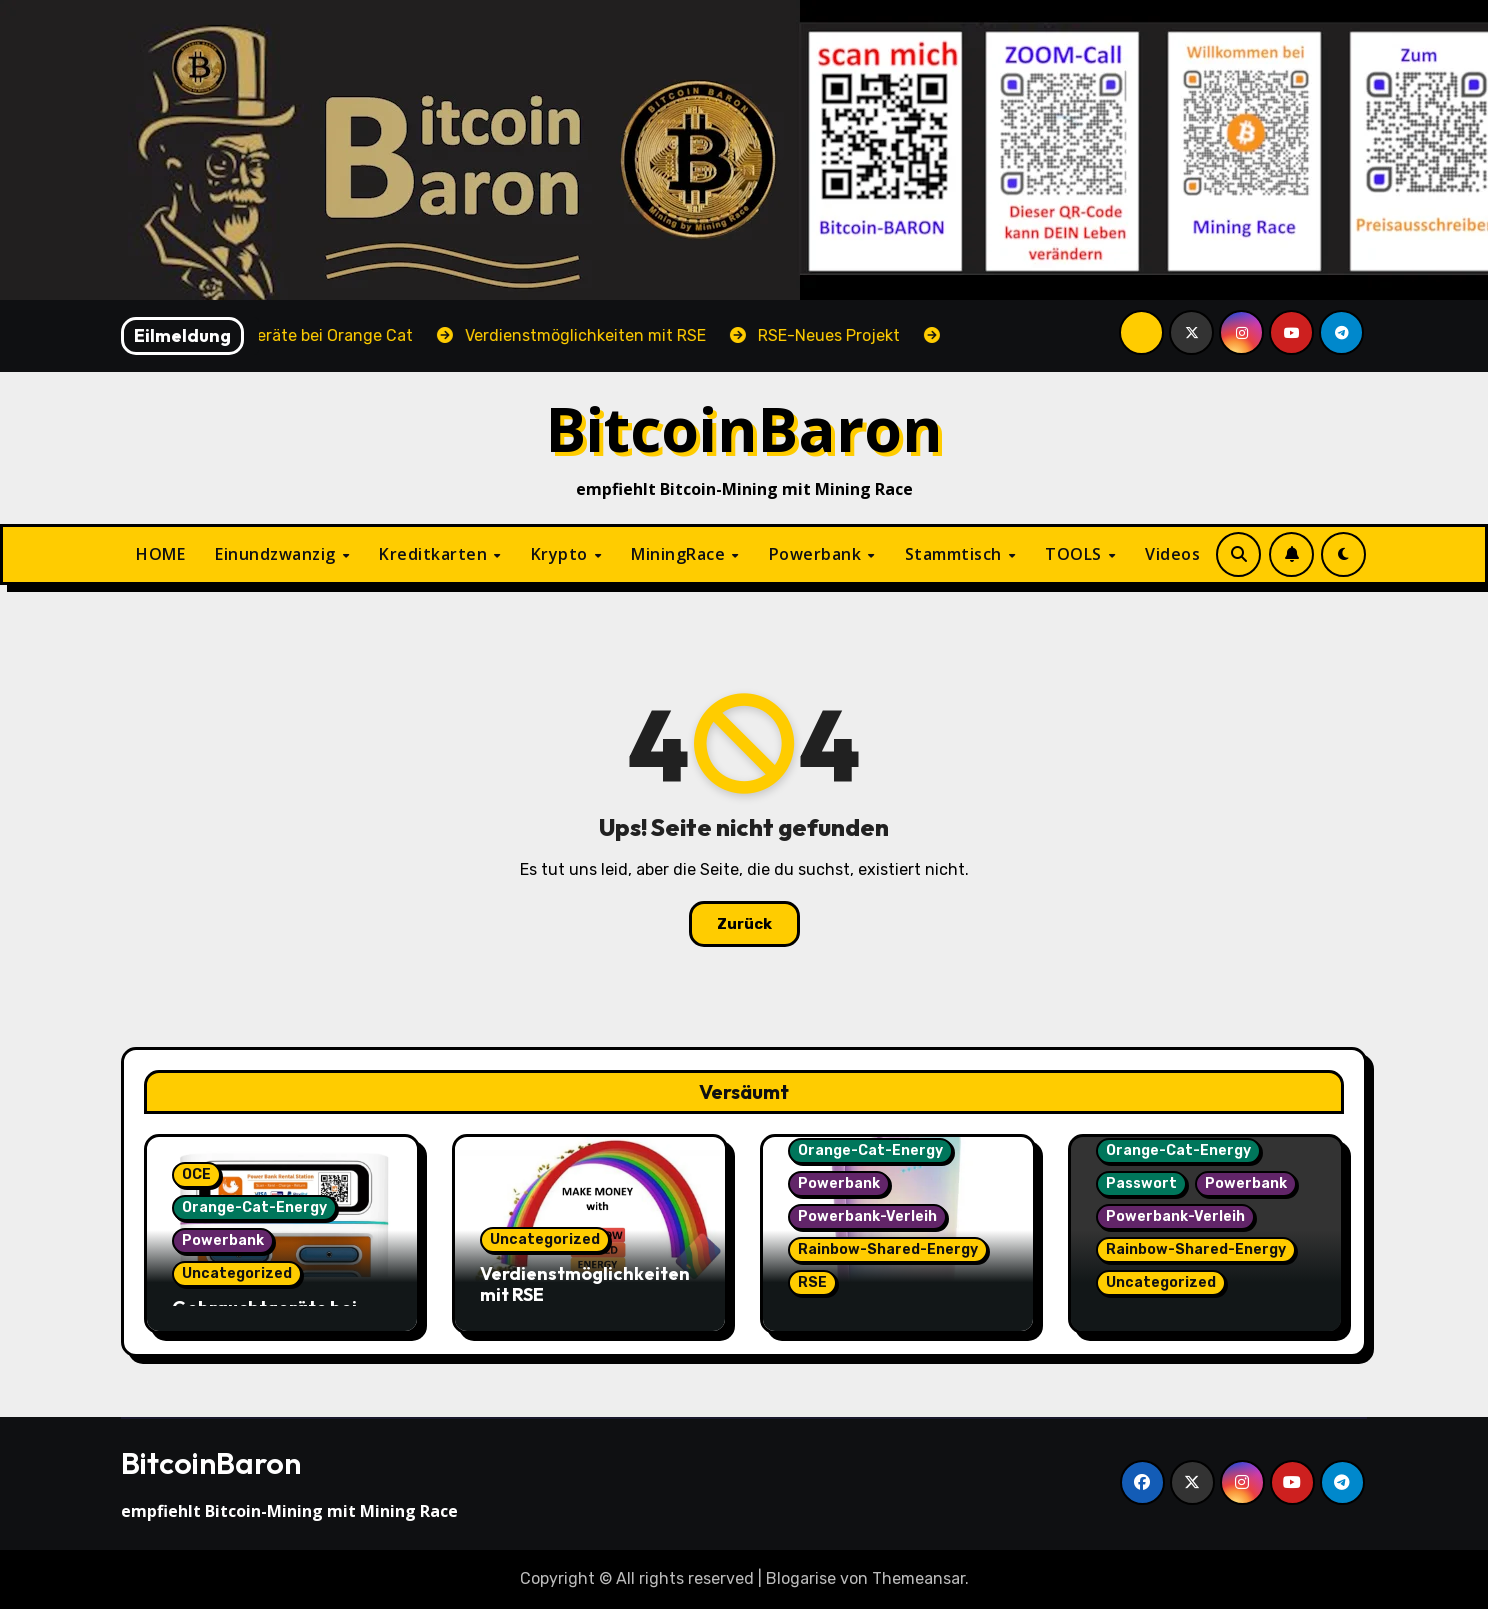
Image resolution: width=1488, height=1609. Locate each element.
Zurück (744, 924)
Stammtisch (956, 554)
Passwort (1141, 1183)
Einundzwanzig (277, 554)
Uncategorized (237, 1273)
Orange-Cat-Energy (254, 1207)
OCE (196, 1174)
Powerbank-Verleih (867, 1216)
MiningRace (680, 554)
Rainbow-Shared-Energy (888, 1249)
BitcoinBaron (744, 428)
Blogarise (801, 1578)
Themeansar (918, 1578)
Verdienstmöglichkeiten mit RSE (585, 1284)
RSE (812, 1282)
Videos (1172, 554)
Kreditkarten (435, 554)
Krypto (562, 554)
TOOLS (1075, 554)
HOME (160, 554)
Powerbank (817, 554)
